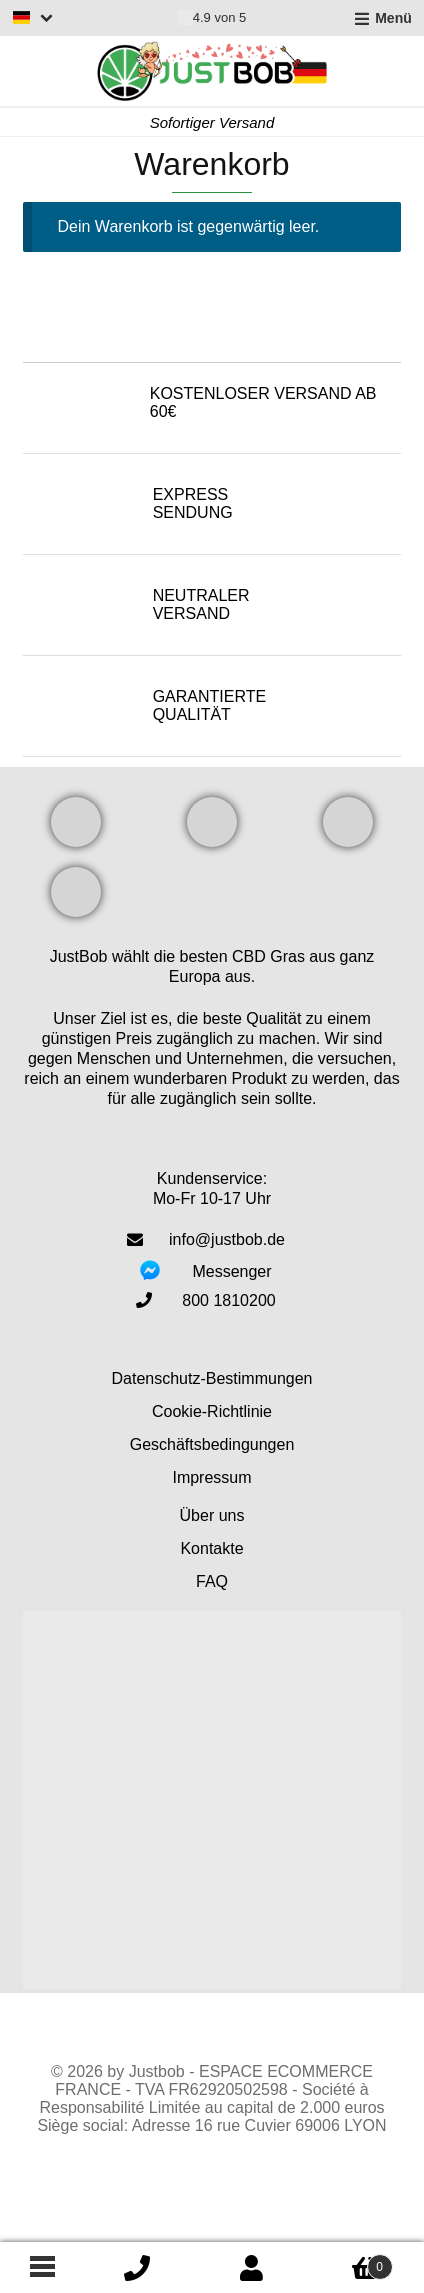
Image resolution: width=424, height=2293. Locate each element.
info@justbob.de (227, 1239)
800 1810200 (228, 1300)
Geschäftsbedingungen (212, 1444)
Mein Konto (252, 2268)
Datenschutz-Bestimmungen (212, 1378)
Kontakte (211, 1548)
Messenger (231, 1271)
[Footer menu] (40, 2268)
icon (137, 2268)
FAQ (212, 1581)
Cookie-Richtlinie (212, 1411)
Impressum (211, 1477)
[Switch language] (33, 17)
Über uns (212, 1515)
